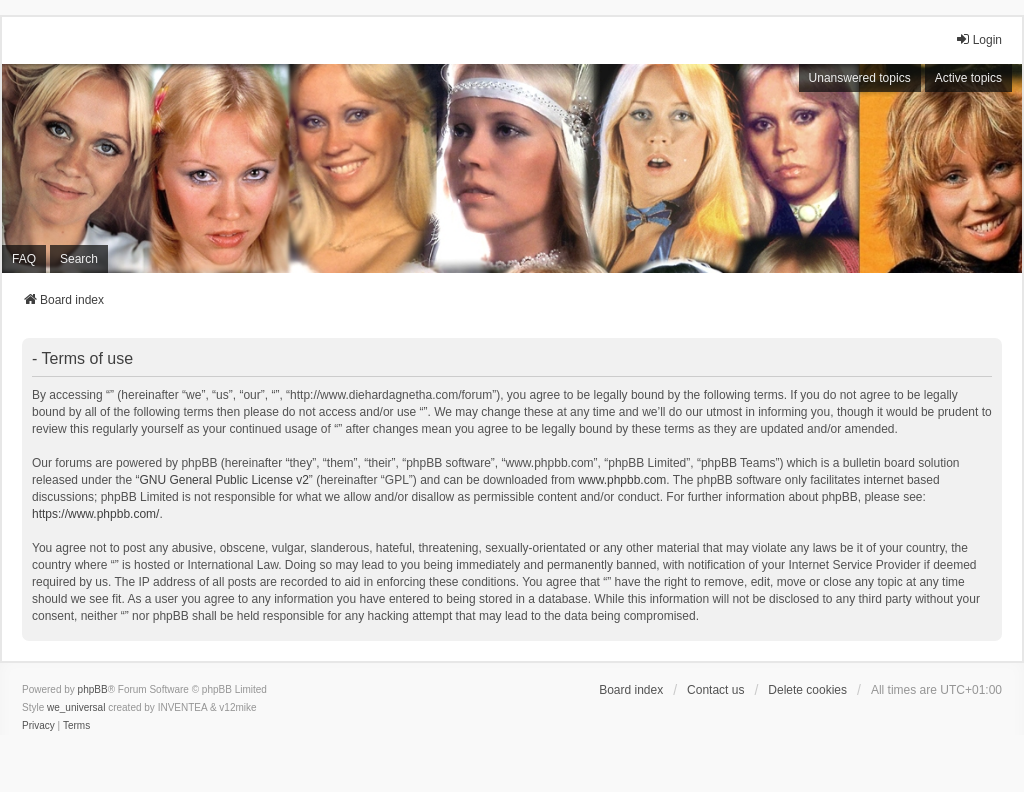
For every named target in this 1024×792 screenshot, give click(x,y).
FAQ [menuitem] (24, 259)
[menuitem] (38, 726)
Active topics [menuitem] (968, 78)
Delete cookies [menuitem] (807, 690)
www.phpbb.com (622, 480)
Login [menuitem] (978, 39)
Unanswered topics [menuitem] (860, 78)
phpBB (93, 689)
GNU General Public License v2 (223, 480)
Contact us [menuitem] (715, 690)
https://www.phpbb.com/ (95, 514)
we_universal (76, 707)
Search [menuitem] (79, 259)
